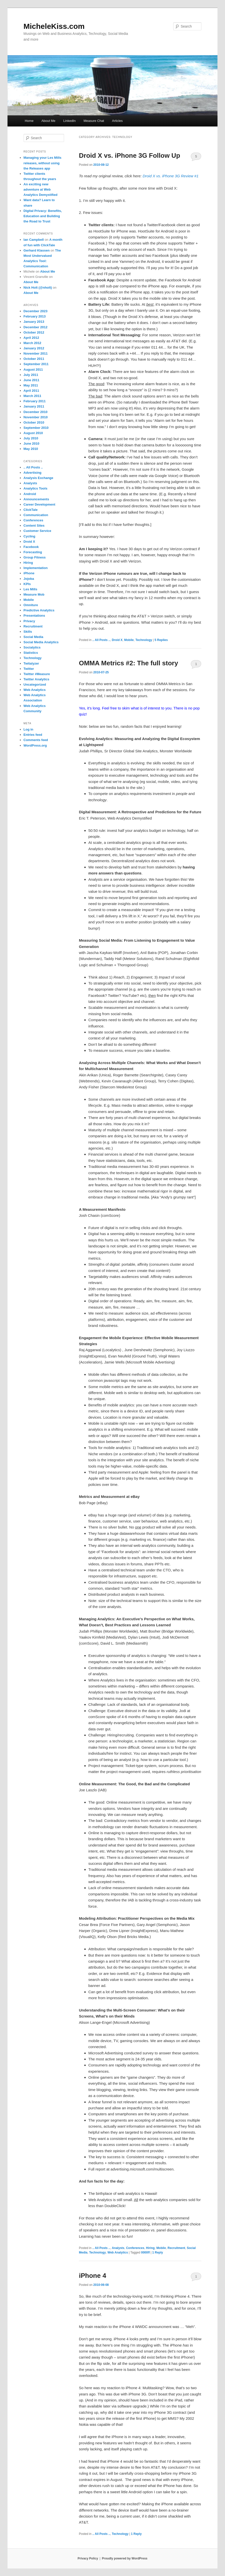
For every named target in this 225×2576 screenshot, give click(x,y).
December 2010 (35, 412)
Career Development (39, 504)
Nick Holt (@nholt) (38, 287)
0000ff (145, 2252)
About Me (48, 121)
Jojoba (29, 579)
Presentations (34, 615)
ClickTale (31, 510)
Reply (157, 2252)
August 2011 (33, 369)
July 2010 (31, 438)
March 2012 (32, 343)
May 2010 (31, 449)
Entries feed (33, 735)
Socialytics (32, 647)
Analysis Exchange (38, 478)
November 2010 (36, 417)
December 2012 (35, 327)
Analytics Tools (35, 488)
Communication (36, 515)
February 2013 (35, 316)
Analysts (118, 2248)
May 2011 (31, 385)
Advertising (33, 472)
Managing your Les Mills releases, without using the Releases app (43, 163)
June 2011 (31, 380)
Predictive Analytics (39, 610)
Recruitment (176, 2248)
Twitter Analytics (36, 679)
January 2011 (34, 406)
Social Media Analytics (41, 642)
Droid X (117, 640)
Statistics (31, 653)
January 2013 (34, 322)
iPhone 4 (92, 2275)
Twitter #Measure (37, 674)
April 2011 (31, 390)
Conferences (135, 2248)
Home (29, 121)
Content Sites (34, 525)
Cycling (29, 536)
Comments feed (36, 740)
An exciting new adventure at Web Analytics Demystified (41, 189)
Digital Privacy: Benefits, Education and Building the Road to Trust (43, 216)
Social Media (33, 637)
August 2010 (33, 433)
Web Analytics (117, 2252)
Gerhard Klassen (37, 250)
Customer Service (37, 531)
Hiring (150, 2248)
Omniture (31, 605)
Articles (117, 121)
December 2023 (35, 311)
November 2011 (36, 353)
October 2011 (34, 359)
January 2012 (34, 348)
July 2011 (31, 375)
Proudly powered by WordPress (124, 2558)
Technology (143, 640)
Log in (28, 729)
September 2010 (36, 428)
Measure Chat (94, 121)
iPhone (29, 573)
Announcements (36, 499)
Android (30, 494)
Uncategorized (35, 684)
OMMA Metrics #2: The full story (128, 663)
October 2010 (34, 422)
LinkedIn (69, 121)
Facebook (31, 547)
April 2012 (31, 338)
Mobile (129, 640)
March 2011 (32, 396)
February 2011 (35, 401)
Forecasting (33, 552)
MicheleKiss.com (54, 26)
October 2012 (34, 332)
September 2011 (36, 364)
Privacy (29, 621)
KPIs (27, 584)
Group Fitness (35, 557)
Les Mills (30, 589)
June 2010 (31, 443)
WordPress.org (35, 745)
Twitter (29, 669)
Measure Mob (34, 594)
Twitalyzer (31, 663)
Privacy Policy (88, 2558)
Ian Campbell (34, 239)
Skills (28, 631)
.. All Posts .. (101, 640)
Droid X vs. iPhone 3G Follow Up (129, 155)
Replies (161, 640)
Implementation (36, 568)
